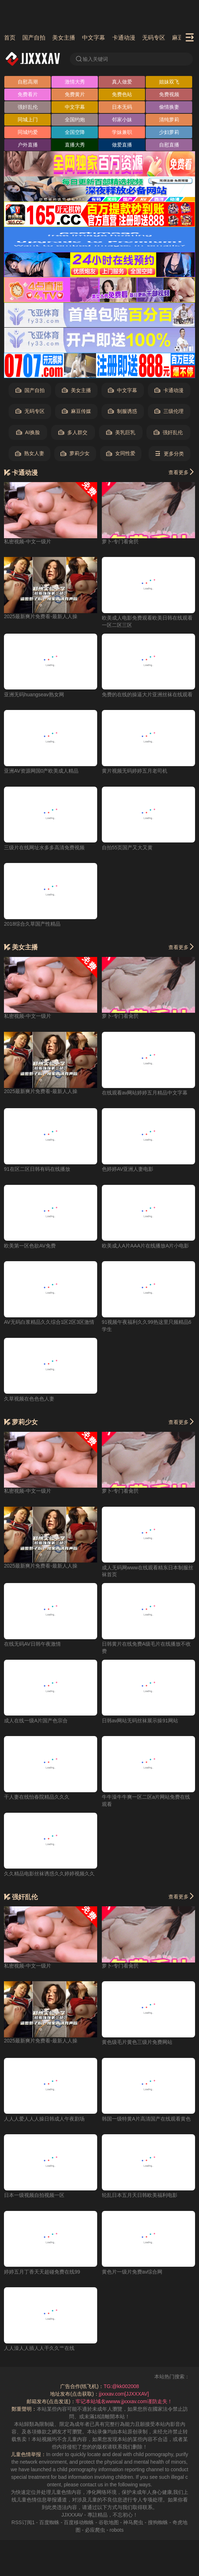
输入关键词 (91, 59)
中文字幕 (93, 38)
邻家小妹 (122, 119)
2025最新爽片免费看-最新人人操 (40, 616)
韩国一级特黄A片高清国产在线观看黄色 (146, 2119)
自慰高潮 (28, 82)
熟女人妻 (29, 453)
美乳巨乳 (120, 433)
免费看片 (28, 94)
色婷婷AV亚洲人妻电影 (128, 1169)
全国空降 (75, 132)
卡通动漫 (123, 38)
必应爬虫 (95, 2530)
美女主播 (63, 38)
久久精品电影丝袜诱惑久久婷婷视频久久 (49, 1873)
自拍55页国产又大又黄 (127, 847)
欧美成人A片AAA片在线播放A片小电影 (145, 1246)
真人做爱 (122, 82)
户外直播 (28, 145)
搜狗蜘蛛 (158, 2522)
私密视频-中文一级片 (27, 541)
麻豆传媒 (76, 411)
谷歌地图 (109, 2522)
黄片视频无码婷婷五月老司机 (134, 771)
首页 (9, 38)
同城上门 (28, 119)
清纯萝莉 (169, 119)
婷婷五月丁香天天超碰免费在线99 (42, 2272)
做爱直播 (122, 145)
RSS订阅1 (23, 2522)
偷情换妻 (169, 107)
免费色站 (122, 94)
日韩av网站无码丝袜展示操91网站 (140, 1720)
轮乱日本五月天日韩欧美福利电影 (139, 2195)
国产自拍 (33, 38)
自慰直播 (169, 145)
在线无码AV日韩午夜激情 (32, 1644)
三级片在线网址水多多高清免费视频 (44, 847)
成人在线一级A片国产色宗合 (36, 1720)
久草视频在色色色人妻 (29, 1399)
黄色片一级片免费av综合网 (132, 2272)
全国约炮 (75, 119)
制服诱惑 (122, 411)
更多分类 (169, 454)
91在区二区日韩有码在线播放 (37, 1169)
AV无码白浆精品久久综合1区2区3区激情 (49, 1322)
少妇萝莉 (169, 132)
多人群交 (72, 433)
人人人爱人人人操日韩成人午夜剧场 (44, 2119)
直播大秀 (75, 145)
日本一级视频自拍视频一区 (34, 2195)
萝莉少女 (75, 453)
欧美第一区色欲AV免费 (30, 1246)
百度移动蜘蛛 (79, 2522)
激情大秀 (75, 82)
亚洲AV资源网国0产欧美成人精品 (41, 771)
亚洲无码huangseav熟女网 (34, 694)
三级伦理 (169, 411)
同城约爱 (28, 132)
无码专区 (153, 38)
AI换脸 (28, 433)
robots (116, 2530)
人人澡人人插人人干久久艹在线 (39, 2348)
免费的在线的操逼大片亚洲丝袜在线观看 (147, 694)
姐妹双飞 (169, 82)
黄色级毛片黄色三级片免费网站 (137, 2042)
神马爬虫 (133, 2522)
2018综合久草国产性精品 (32, 924)
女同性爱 (120, 453)
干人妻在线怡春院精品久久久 (36, 1797)
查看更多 (181, 472)
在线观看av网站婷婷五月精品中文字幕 (145, 1093)
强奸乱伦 (28, 107)
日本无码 (122, 107)
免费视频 (169, 94)
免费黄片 (75, 94)
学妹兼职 (122, 132)
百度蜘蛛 (49, 2522)
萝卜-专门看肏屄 (120, 541)
